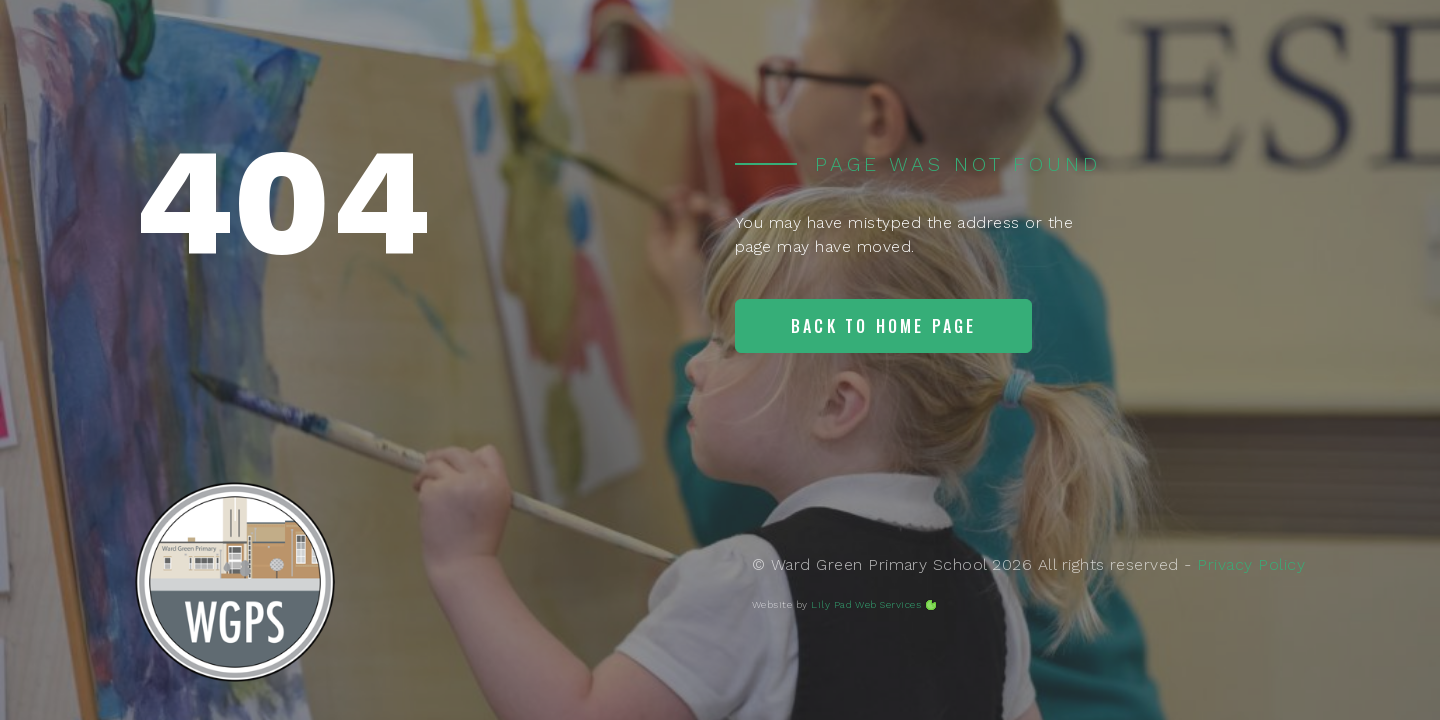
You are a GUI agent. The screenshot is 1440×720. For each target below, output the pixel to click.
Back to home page (883, 326)
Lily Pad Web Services (866, 604)
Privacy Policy (1251, 564)
